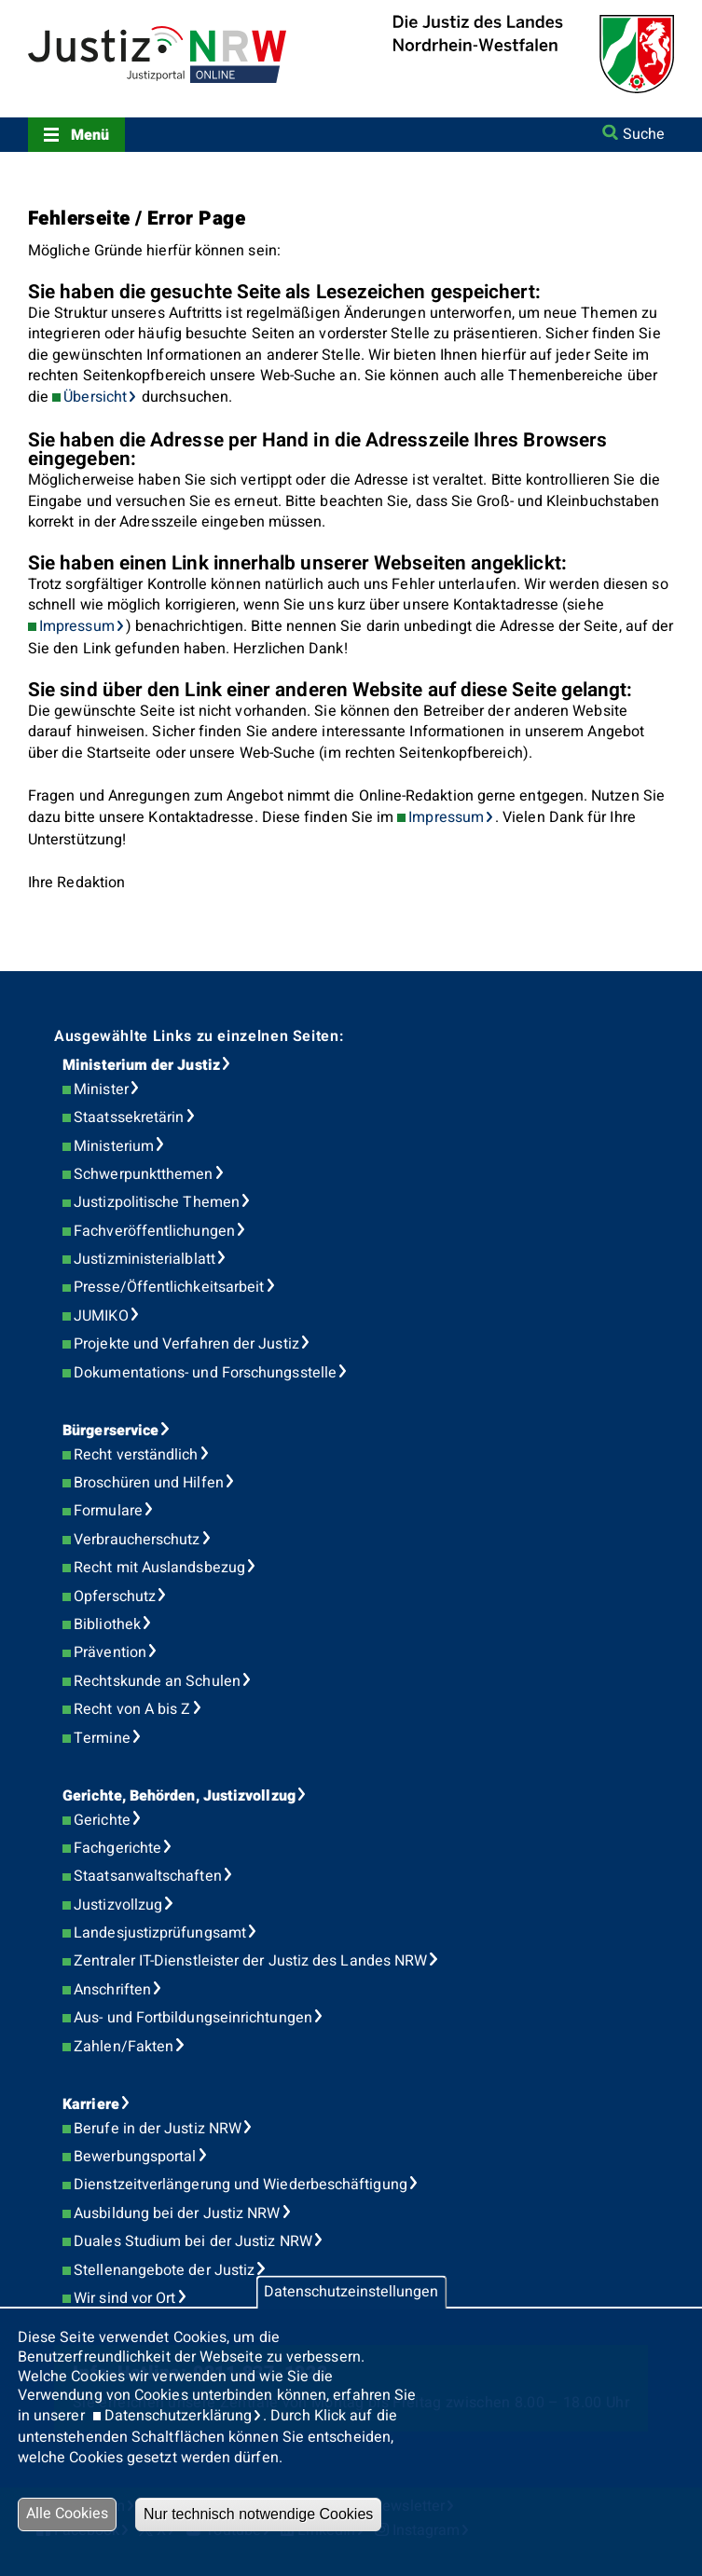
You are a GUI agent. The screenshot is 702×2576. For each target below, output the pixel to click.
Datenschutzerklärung (178, 2416)
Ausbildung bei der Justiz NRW (177, 2213)
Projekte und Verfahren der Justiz (186, 1344)
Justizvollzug (118, 1905)
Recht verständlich (136, 1455)
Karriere (90, 2104)
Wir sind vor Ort (124, 2298)
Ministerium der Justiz (141, 1065)
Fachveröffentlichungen (154, 1231)
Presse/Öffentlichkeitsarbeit (169, 1287)
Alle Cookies (67, 2513)
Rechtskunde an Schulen (157, 1681)
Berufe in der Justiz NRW (157, 2128)
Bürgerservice (110, 1430)
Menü (90, 135)
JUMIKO (101, 1316)
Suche (644, 134)
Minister (101, 1089)
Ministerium (114, 1146)
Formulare (108, 1511)
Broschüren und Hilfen (149, 1483)
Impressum (77, 626)
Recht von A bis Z (132, 1709)
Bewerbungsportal (135, 2156)
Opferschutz (115, 1596)
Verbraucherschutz (137, 1539)
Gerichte (102, 1820)
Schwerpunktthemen (143, 1174)
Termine (102, 1738)
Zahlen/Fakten (123, 2046)
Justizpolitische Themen (157, 1202)
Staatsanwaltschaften (148, 1876)
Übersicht (95, 397)
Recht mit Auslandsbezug (159, 1567)
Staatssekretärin (129, 1117)
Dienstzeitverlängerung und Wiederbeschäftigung (240, 2184)
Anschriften (112, 1990)
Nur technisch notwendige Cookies (258, 2514)
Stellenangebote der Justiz (164, 2270)
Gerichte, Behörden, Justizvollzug (179, 1796)
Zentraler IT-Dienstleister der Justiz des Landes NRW (250, 1961)
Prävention (110, 1652)
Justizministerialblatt (144, 1259)
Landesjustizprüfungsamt (160, 1933)
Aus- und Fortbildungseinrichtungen (193, 2018)
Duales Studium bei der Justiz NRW (193, 2241)
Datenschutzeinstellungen (351, 2292)
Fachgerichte (117, 1848)
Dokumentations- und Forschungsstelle (205, 1373)
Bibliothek (107, 1624)
